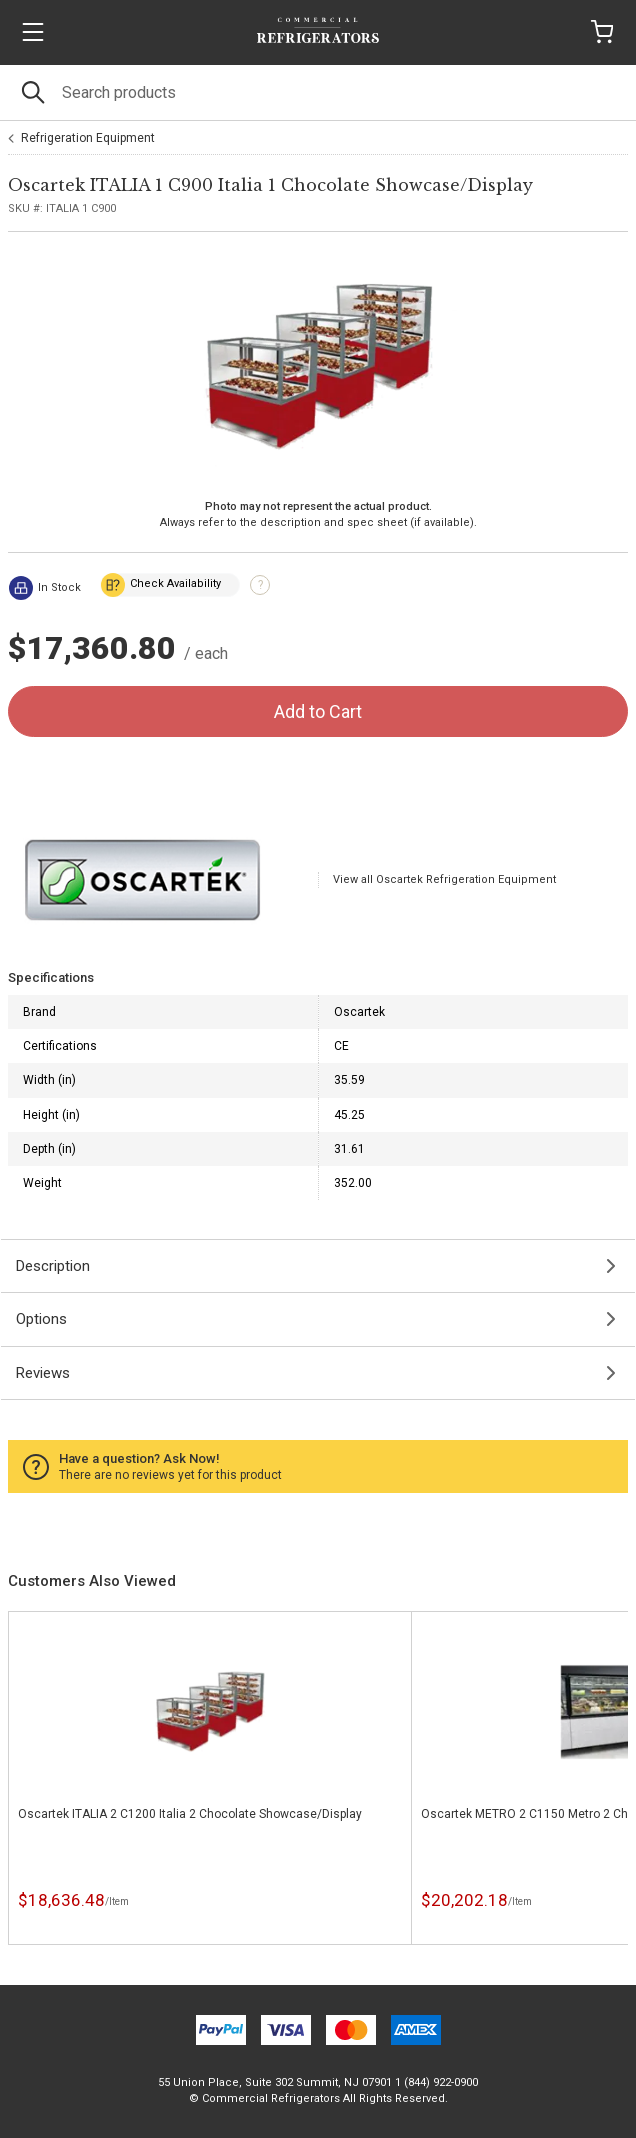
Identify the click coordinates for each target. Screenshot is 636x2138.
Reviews (43, 1373)
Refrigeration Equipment (88, 138)
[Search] (318, 92)
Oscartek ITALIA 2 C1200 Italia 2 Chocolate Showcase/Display (190, 1814)
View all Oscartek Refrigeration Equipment (444, 879)
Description (53, 1266)
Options (41, 1319)
